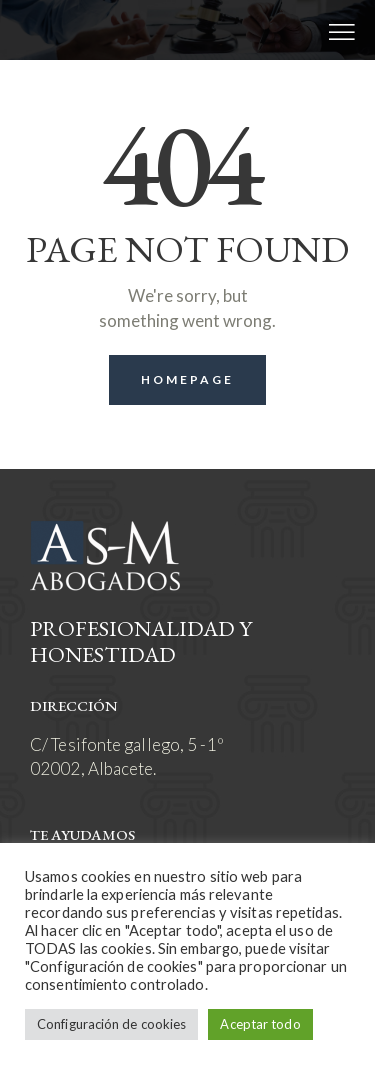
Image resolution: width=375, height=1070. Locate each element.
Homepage (188, 379)
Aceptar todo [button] (260, 1024)
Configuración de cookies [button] (111, 1024)
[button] (342, 30)
